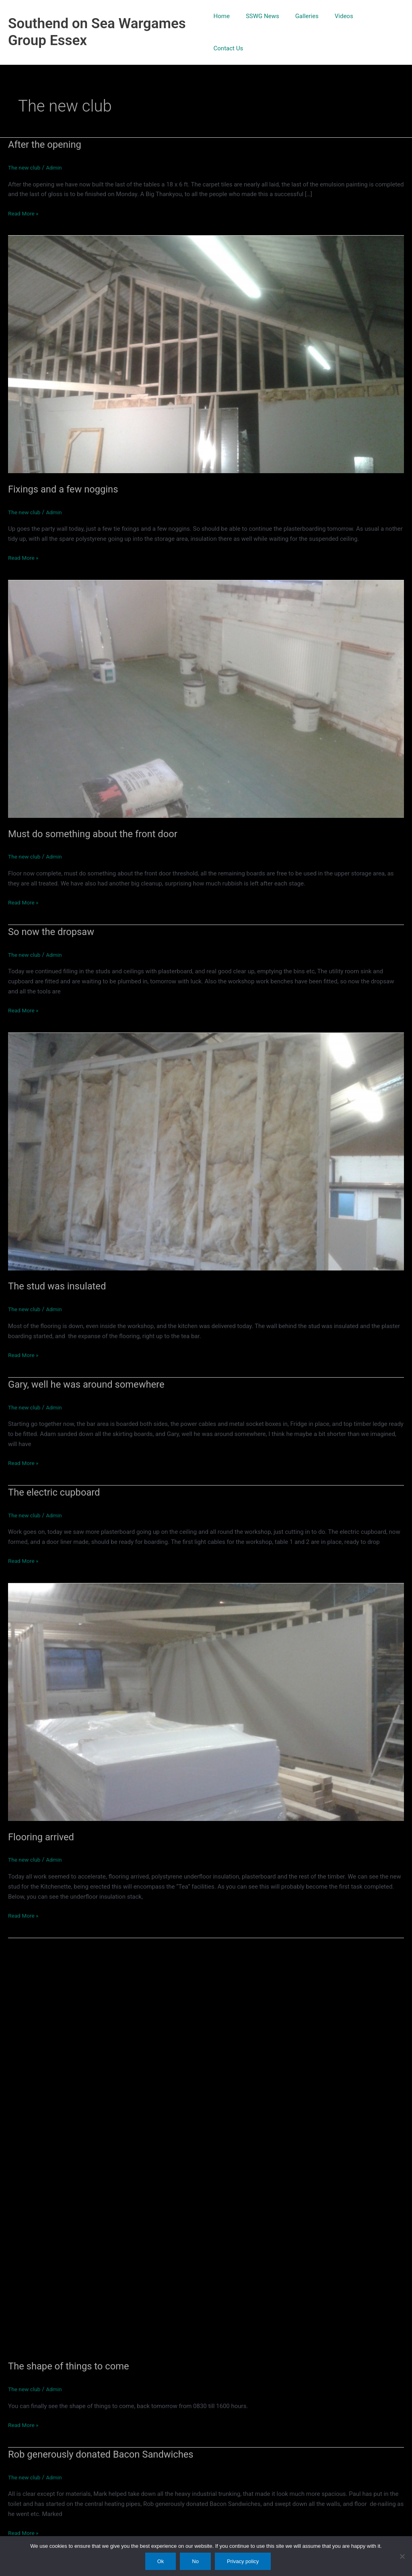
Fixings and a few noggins (68, 470)
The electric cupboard (58, 1473)
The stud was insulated (61, 1267)
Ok (160, 2561)
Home (237, 23)
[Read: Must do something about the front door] (206, 680)
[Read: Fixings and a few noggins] (206, 335)
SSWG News (273, 23)
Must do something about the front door (101, 815)
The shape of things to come (74, 2347)
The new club (25, 149)
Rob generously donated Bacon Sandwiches (109, 2435)
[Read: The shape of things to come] (131, 2125)
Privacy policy (243, 2561)
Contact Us (383, 23)
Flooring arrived (44, 1818)
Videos (347, 23)
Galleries (313, 23)
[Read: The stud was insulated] (206, 1132)
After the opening (48, 126)
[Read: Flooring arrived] (206, 1683)
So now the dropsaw (55, 913)
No (195, 2561)
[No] (402, 2556)
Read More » (24, 195)
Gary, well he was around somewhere (93, 1365)
